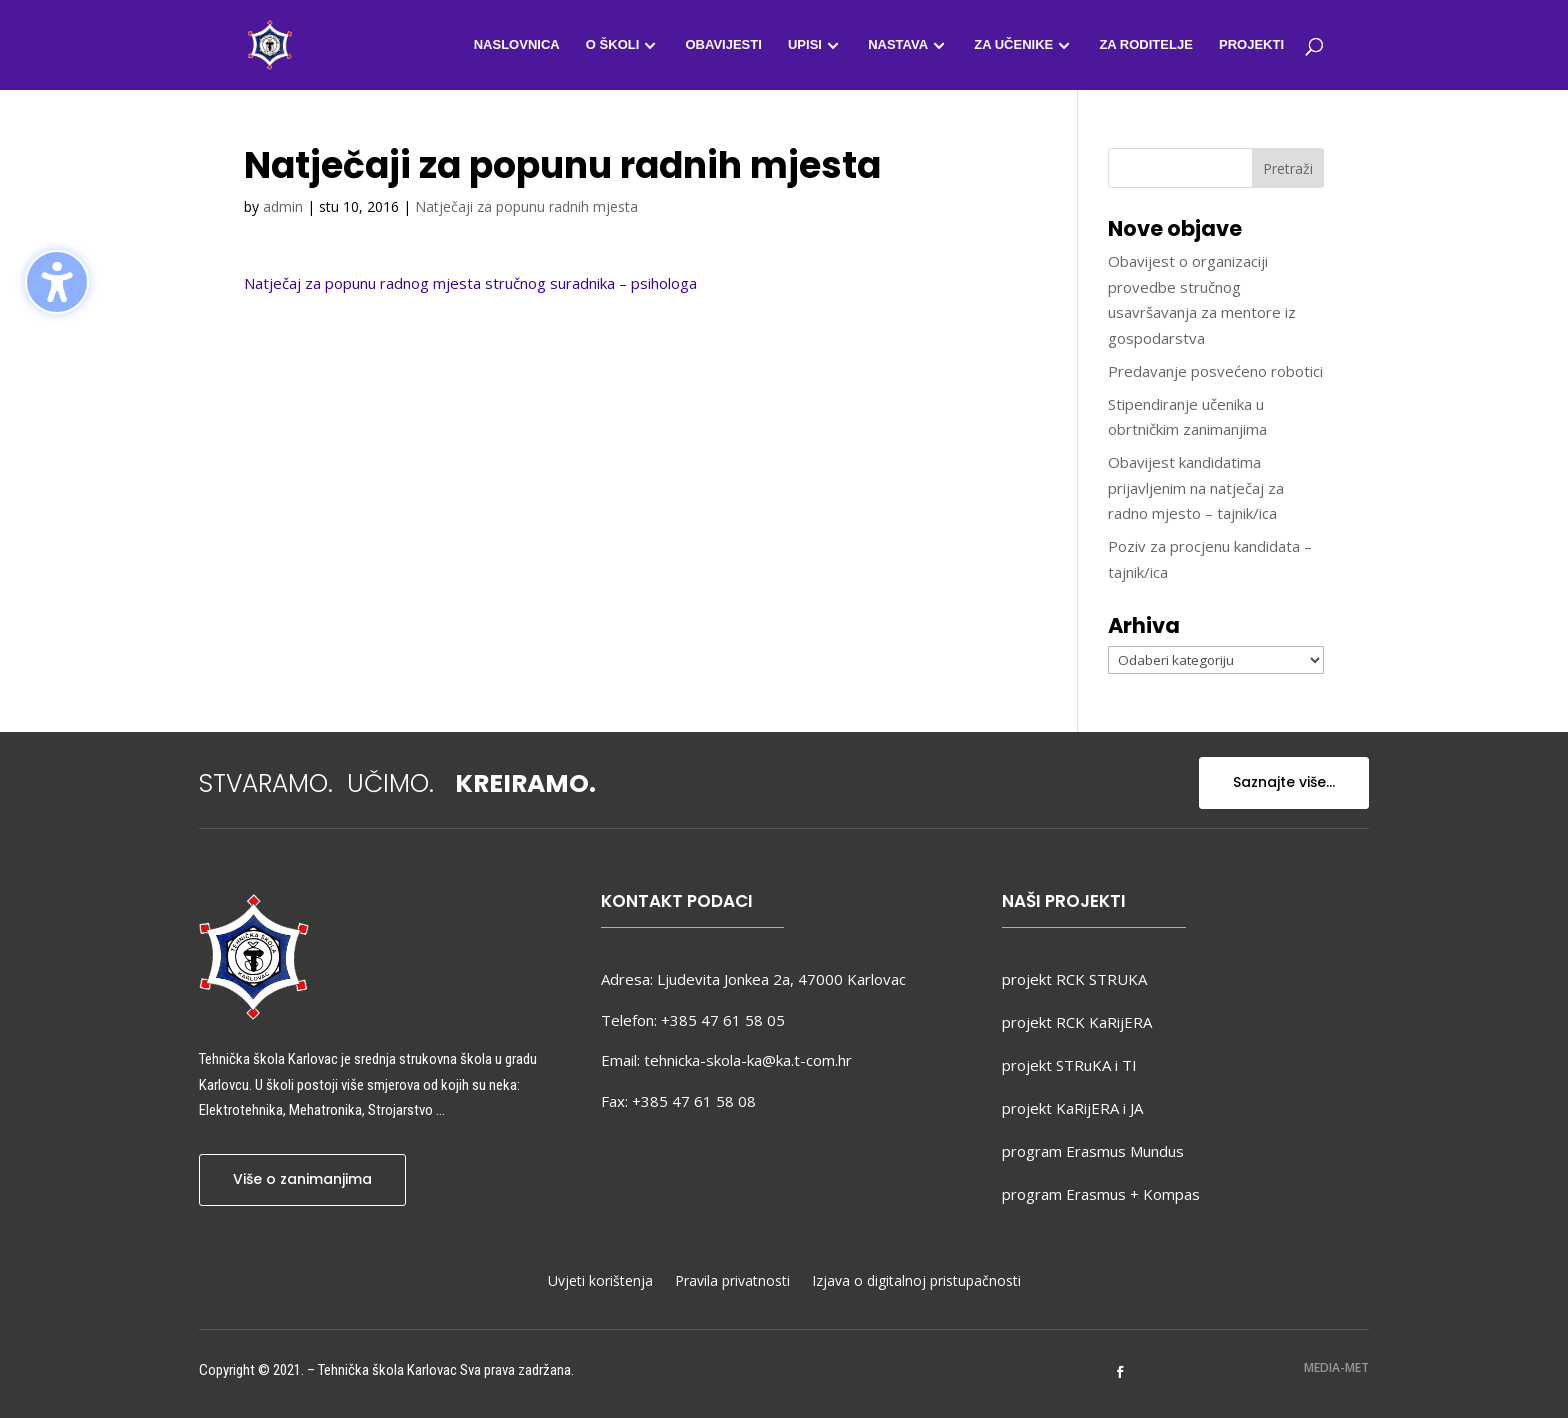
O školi (612, 45)
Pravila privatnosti (732, 1282)
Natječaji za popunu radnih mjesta (526, 206)
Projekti (1251, 45)
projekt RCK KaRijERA (1077, 1022)
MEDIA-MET (1336, 1367)
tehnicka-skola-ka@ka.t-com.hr (748, 1060)
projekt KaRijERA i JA (1072, 1108)
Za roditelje (1145, 45)
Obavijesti (723, 45)
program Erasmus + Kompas (1101, 1194)
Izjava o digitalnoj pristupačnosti (916, 1282)
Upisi (805, 45)
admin (283, 206)
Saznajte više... (1284, 782)
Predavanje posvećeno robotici (1215, 371)
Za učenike (1013, 45)
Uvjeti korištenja (600, 1282)
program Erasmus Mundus (1093, 1151)
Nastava (898, 45)
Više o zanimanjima (302, 1179)
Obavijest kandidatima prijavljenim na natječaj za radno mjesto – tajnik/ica (1196, 487)
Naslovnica (517, 45)
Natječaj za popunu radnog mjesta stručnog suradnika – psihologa (470, 283)
